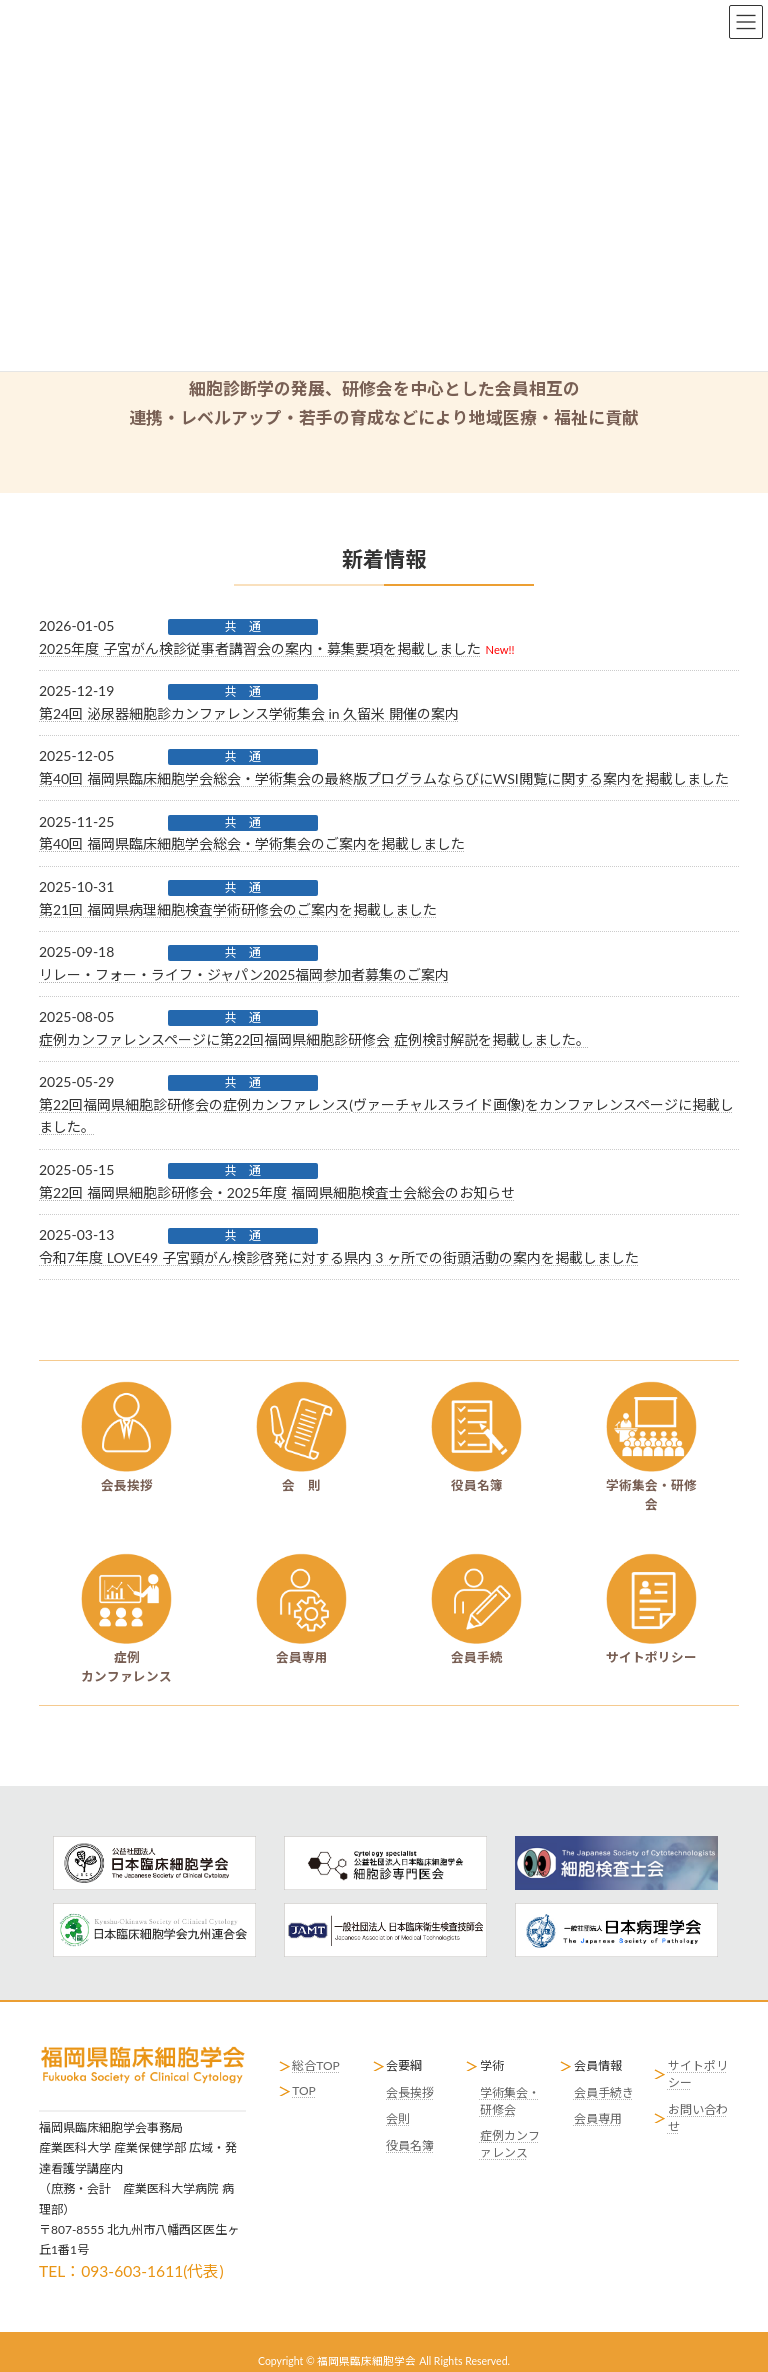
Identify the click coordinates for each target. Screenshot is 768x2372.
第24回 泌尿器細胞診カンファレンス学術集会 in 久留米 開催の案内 (249, 713)
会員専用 (598, 2118)
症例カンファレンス (510, 2144)
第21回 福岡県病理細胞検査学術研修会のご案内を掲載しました (238, 909)
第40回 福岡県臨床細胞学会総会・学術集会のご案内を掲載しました (252, 843)
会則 (398, 2118)
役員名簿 (410, 2145)
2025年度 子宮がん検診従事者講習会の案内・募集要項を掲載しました (260, 648)
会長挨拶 (410, 2092)
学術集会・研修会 (510, 2101)
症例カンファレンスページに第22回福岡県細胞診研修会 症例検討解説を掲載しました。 (314, 1039)
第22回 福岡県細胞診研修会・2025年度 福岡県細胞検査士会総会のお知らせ (277, 1192)
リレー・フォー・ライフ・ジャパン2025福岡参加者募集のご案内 (244, 974)
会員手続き (604, 2092)
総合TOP (316, 2065)
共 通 (243, 626)
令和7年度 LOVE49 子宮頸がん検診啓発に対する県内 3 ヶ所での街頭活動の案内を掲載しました (339, 1257)
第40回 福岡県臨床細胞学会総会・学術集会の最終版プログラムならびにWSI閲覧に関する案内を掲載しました (384, 778)
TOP (304, 2090)
